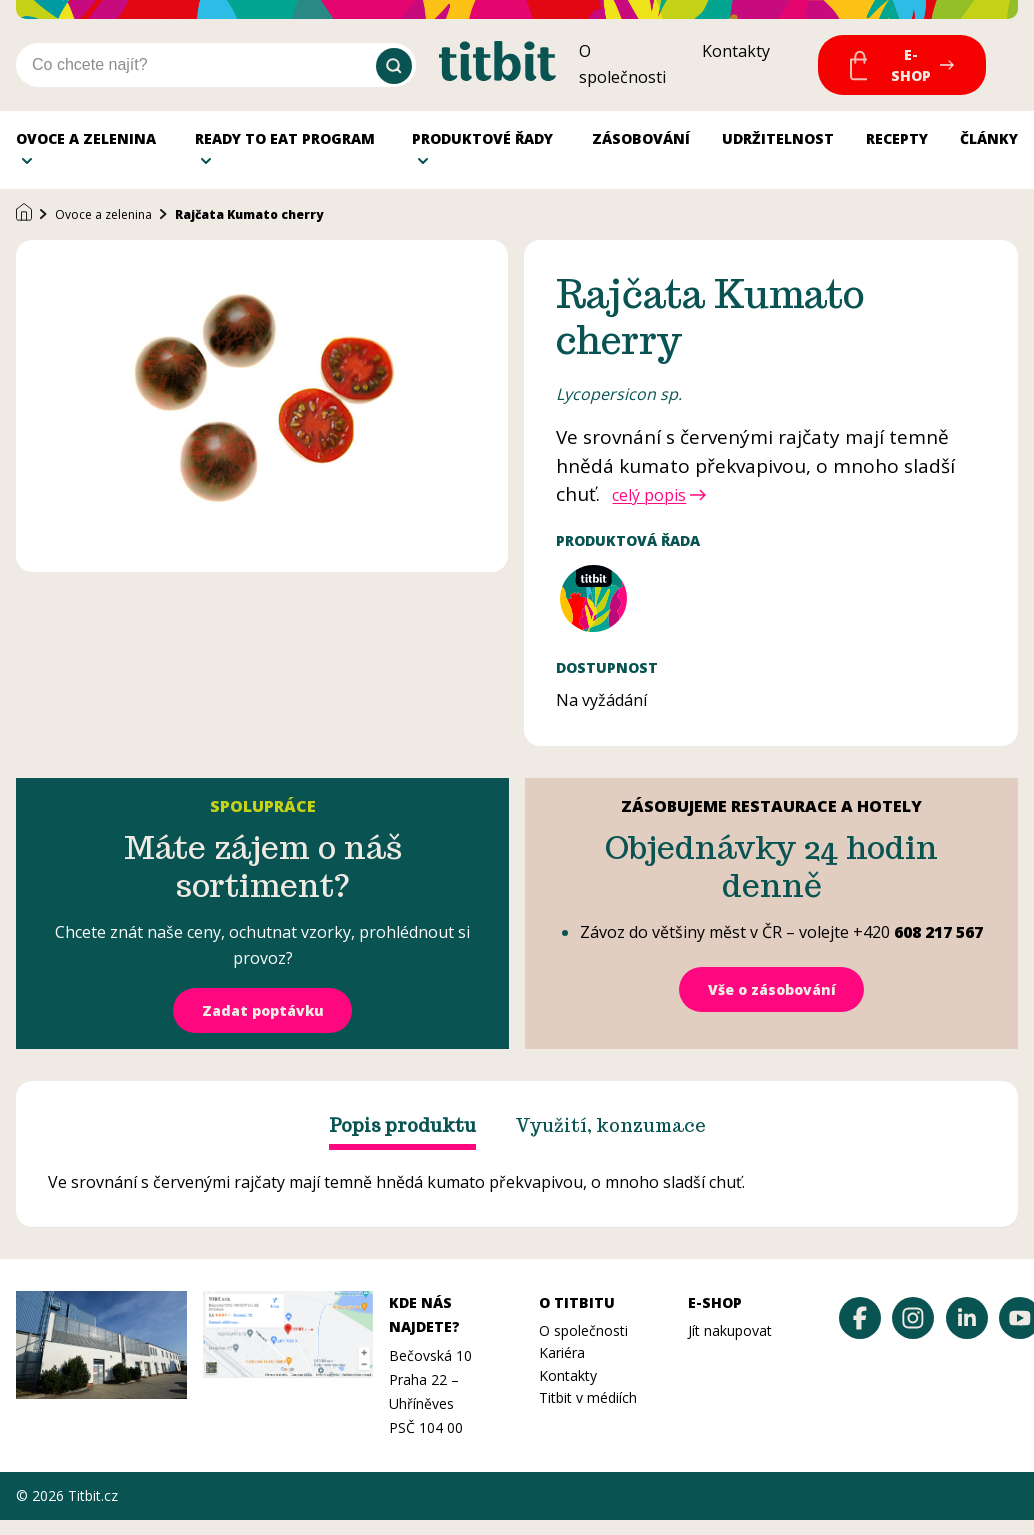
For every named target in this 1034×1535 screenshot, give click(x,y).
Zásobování (641, 145)
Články (989, 145)
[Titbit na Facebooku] (860, 1333)
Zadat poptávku (263, 1025)
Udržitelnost (778, 145)
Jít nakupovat (730, 1345)
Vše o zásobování (772, 1004)
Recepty (897, 145)
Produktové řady (482, 145)
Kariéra (562, 1367)
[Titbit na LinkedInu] (967, 1333)
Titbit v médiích (588, 1412)
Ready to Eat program (285, 145)
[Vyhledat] (394, 66)
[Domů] (24, 229)
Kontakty (736, 51)
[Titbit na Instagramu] (913, 1333)
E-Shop (911, 65)
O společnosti (583, 1345)
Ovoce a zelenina (86, 145)
